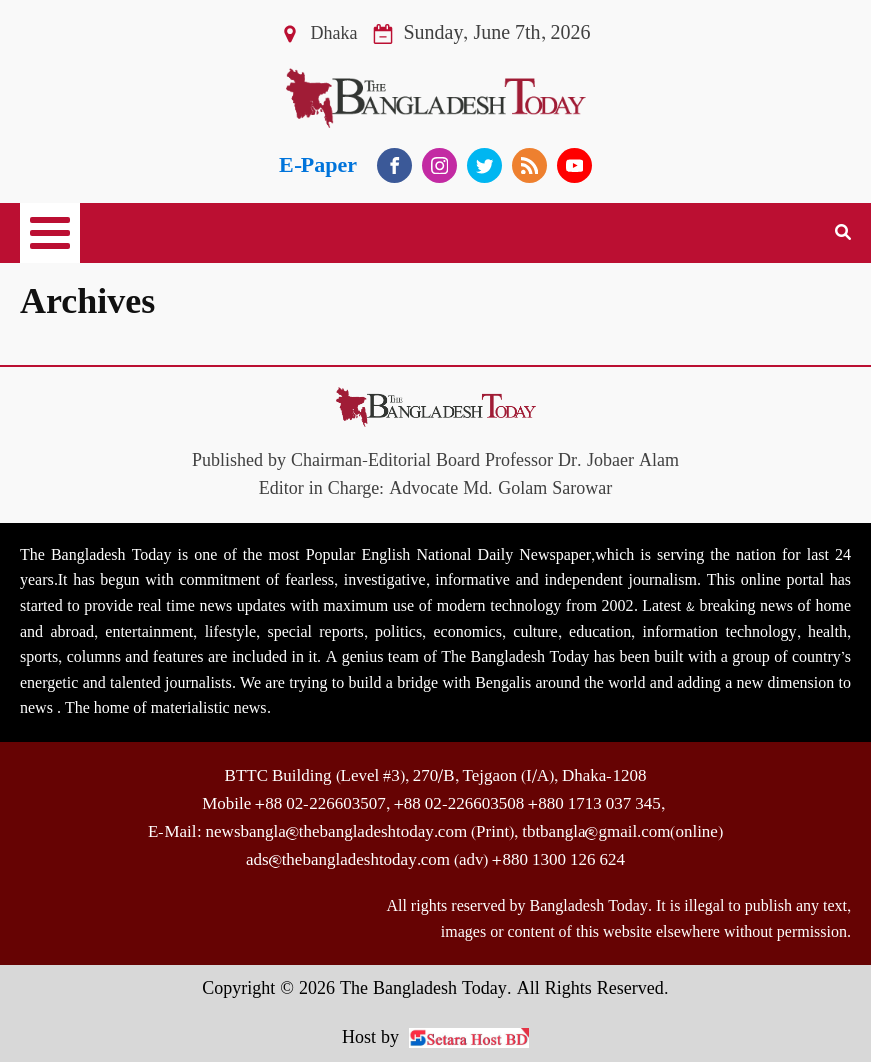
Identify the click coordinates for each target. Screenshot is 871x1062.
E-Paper (318, 165)
